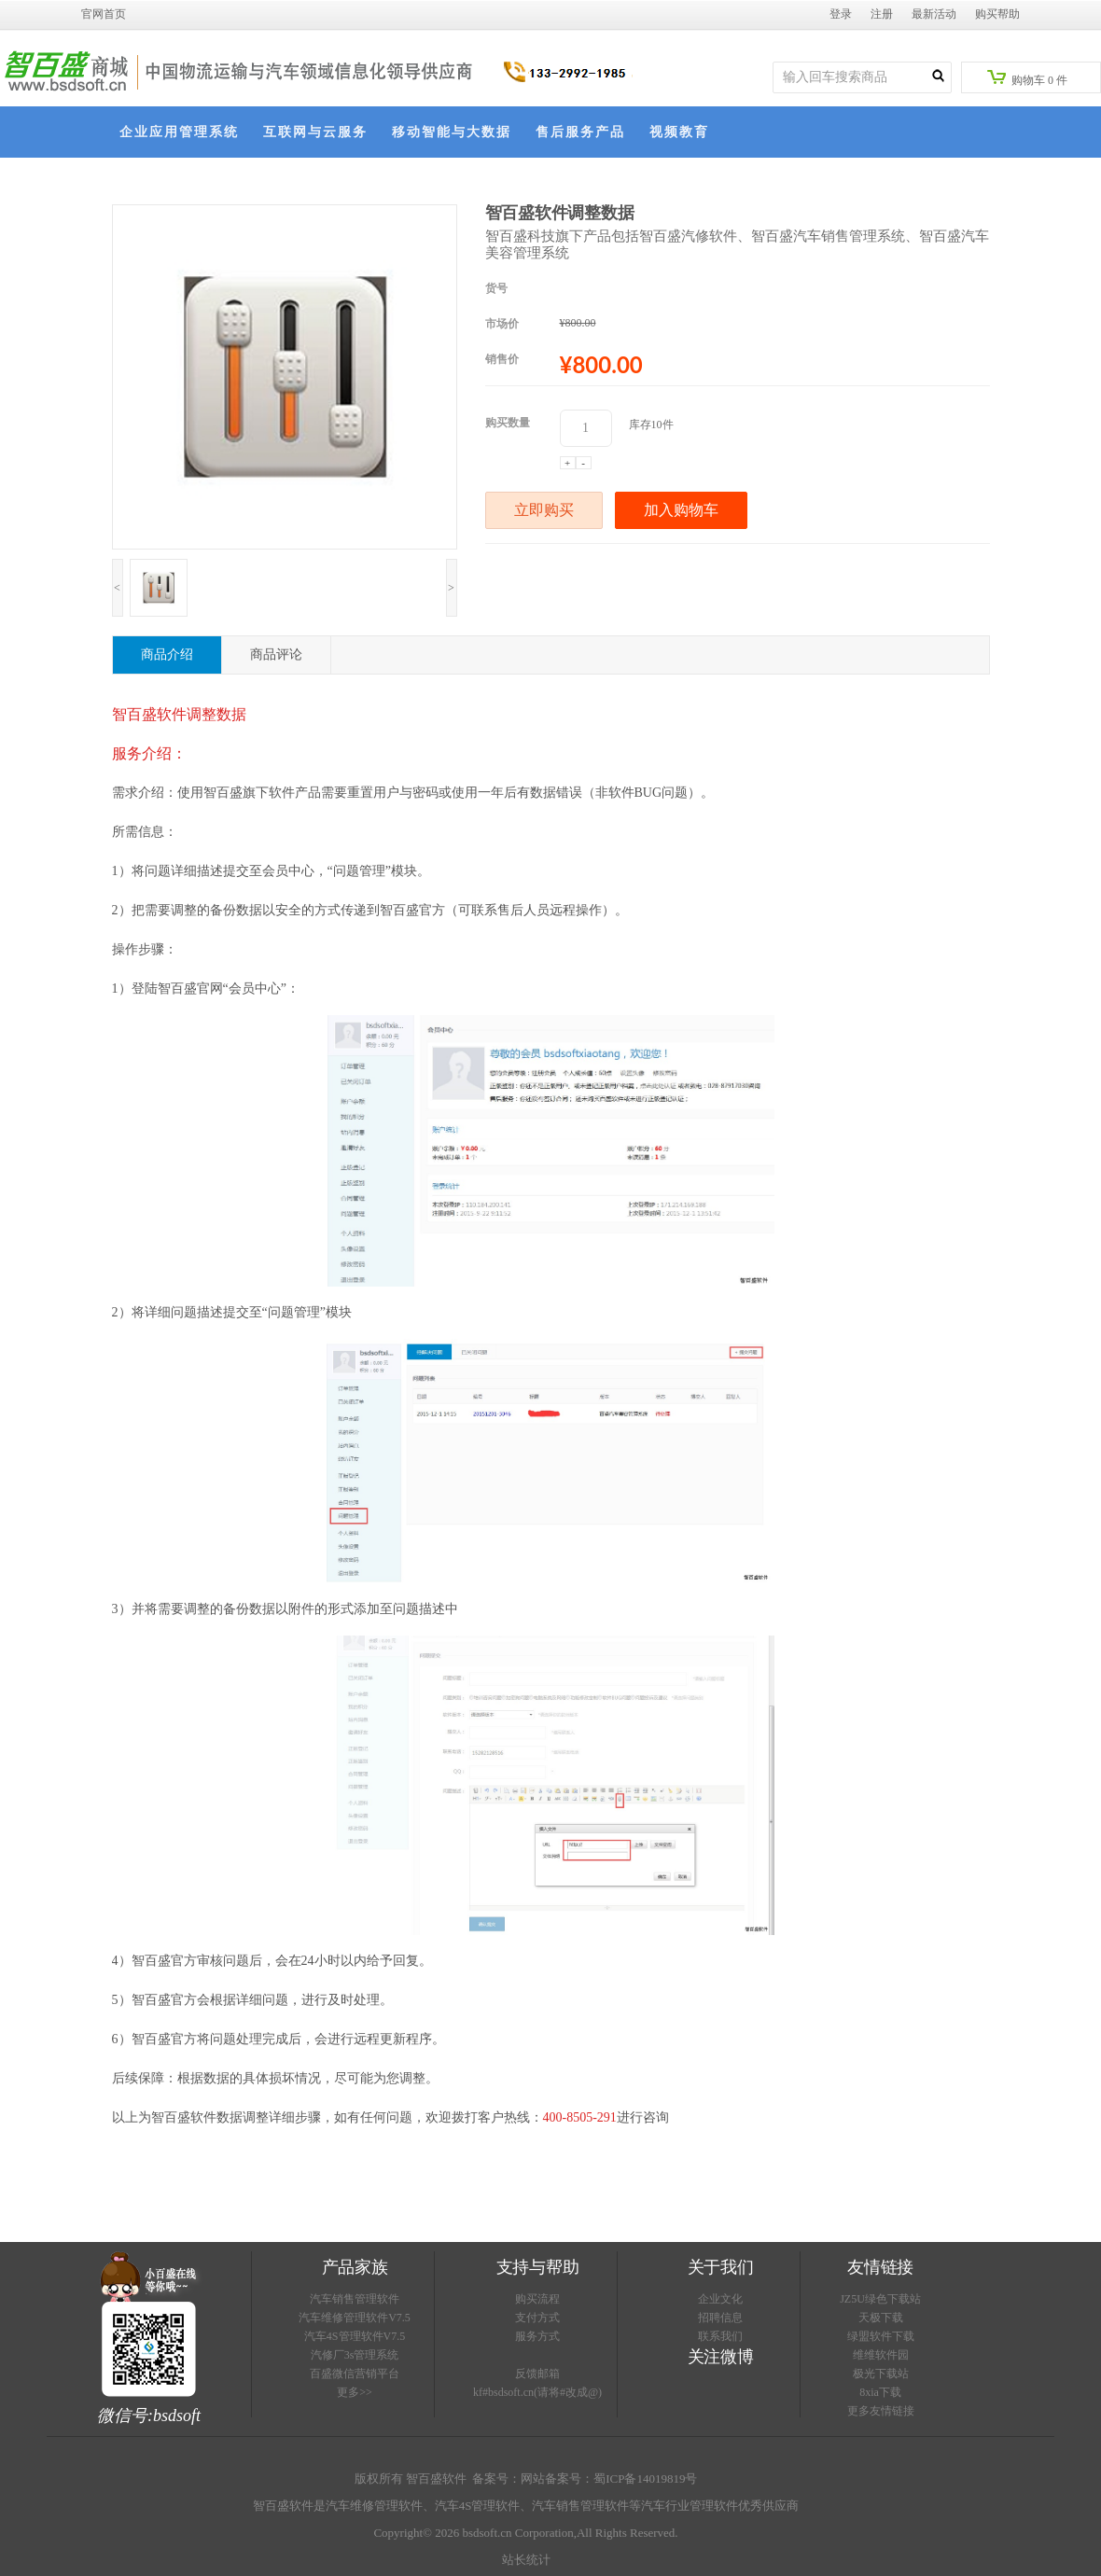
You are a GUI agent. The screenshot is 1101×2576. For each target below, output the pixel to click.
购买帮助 (997, 14)
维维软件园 (881, 2354)
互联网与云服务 (315, 132)
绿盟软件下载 (880, 2336)
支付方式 (537, 2317)
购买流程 (537, 2298)
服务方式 (537, 2336)
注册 (882, 14)
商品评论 (276, 654)
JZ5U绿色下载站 (880, 2298)
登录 (840, 14)
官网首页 (103, 14)
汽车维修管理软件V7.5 (355, 2317)
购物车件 (1027, 78)
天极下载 (880, 2317)
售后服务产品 (580, 132)
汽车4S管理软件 (478, 2506)
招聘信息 (720, 2317)
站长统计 (526, 2560)
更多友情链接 (880, 2410)
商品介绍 (167, 654)
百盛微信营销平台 (354, 2373)
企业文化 (720, 2298)
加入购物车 (681, 510)
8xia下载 (880, 2392)
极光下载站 (881, 2373)
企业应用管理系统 (179, 132)
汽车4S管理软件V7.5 (354, 2336)
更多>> (354, 2392)
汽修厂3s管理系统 (355, 2354)
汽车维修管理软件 (374, 2506)
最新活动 (934, 14)
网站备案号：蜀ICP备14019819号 (609, 2478)
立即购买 (544, 510)
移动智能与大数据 (451, 132)
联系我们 (720, 2336)
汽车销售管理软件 (354, 2298)
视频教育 (679, 132)
